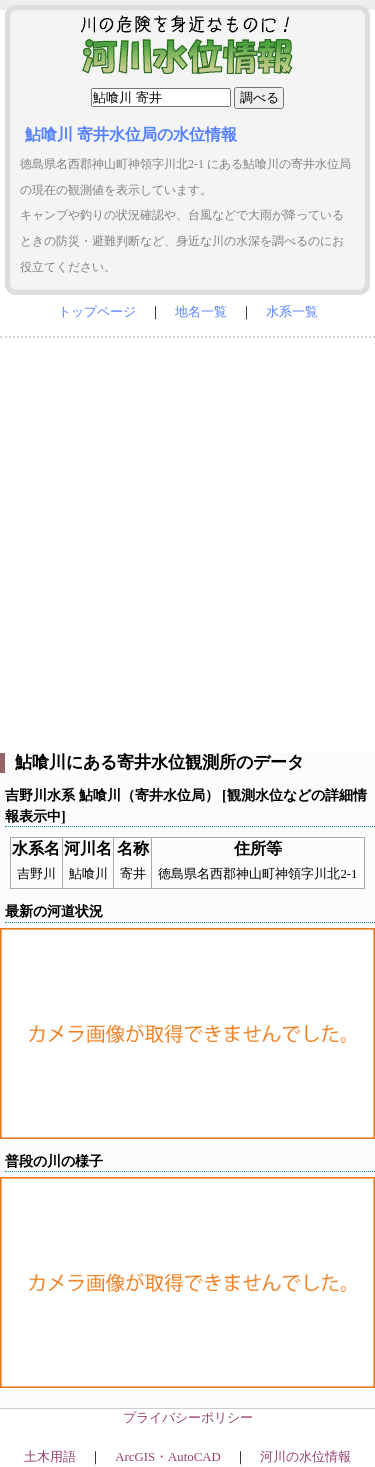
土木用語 (50, 1457)
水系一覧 (292, 312)
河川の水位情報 (305, 1457)
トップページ (97, 312)
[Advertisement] (187, 540)
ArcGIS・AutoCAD (167, 1457)
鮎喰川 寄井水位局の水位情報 (131, 134)
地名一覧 (201, 312)
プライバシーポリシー (188, 1418)
